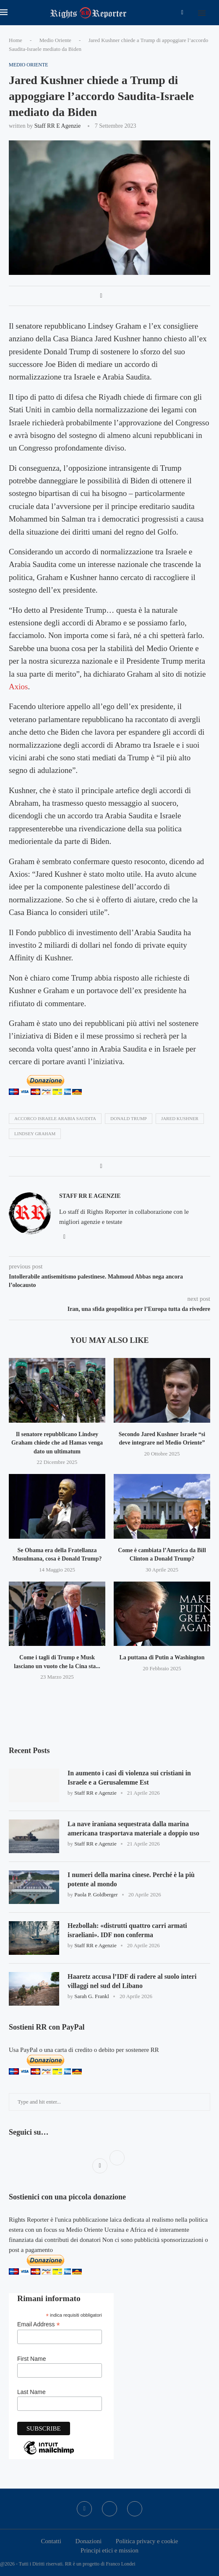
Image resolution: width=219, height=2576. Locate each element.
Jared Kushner (179, 1118)
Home (15, 40)
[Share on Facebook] (101, 296)
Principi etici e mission (109, 2550)
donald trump (128, 1118)
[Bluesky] (134, 2508)
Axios (18, 686)
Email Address (38, 2324)
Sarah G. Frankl (91, 1996)
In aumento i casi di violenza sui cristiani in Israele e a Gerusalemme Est (129, 1777)
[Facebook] (182, 12)
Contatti (51, 2541)
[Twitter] (109, 2508)
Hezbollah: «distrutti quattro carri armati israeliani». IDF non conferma (128, 1930)
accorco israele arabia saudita (55, 1118)
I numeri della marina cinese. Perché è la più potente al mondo (131, 1879)
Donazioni (89, 2541)
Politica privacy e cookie (147, 2541)
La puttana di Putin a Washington (161, 1657)
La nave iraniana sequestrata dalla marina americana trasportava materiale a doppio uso (134, 1828)
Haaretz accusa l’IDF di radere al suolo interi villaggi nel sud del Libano (132, 1981)
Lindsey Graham (34, 1133)
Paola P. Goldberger (95, 1895)
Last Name (31, 2392)
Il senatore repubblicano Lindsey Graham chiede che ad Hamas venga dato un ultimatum (57, 1443)
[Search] (215, 12)
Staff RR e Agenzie (57, 126)
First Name (31, 2358)
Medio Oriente (55, 40)
